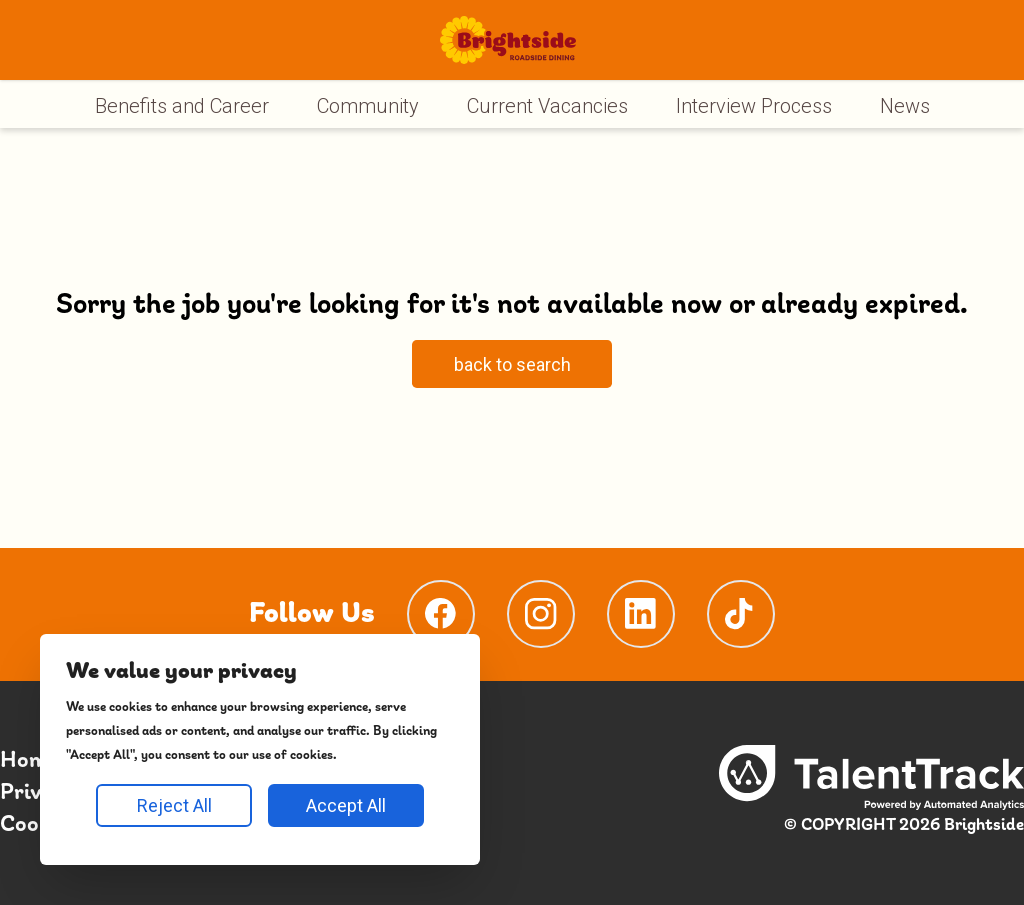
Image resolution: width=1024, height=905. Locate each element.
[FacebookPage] (441, 614)
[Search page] (512, 367)
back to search (512, 364)
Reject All (174, 805)
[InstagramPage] (541, 614)
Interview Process (754, 106)
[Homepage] (507, 40)
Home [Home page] (29, 761)
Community (368, 106)
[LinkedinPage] (641, 614)
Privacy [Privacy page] (38, 793)
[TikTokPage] (741, 614)
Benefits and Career (182, 106)
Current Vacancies (547, 106)
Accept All (346, 805)
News (905, 106)
